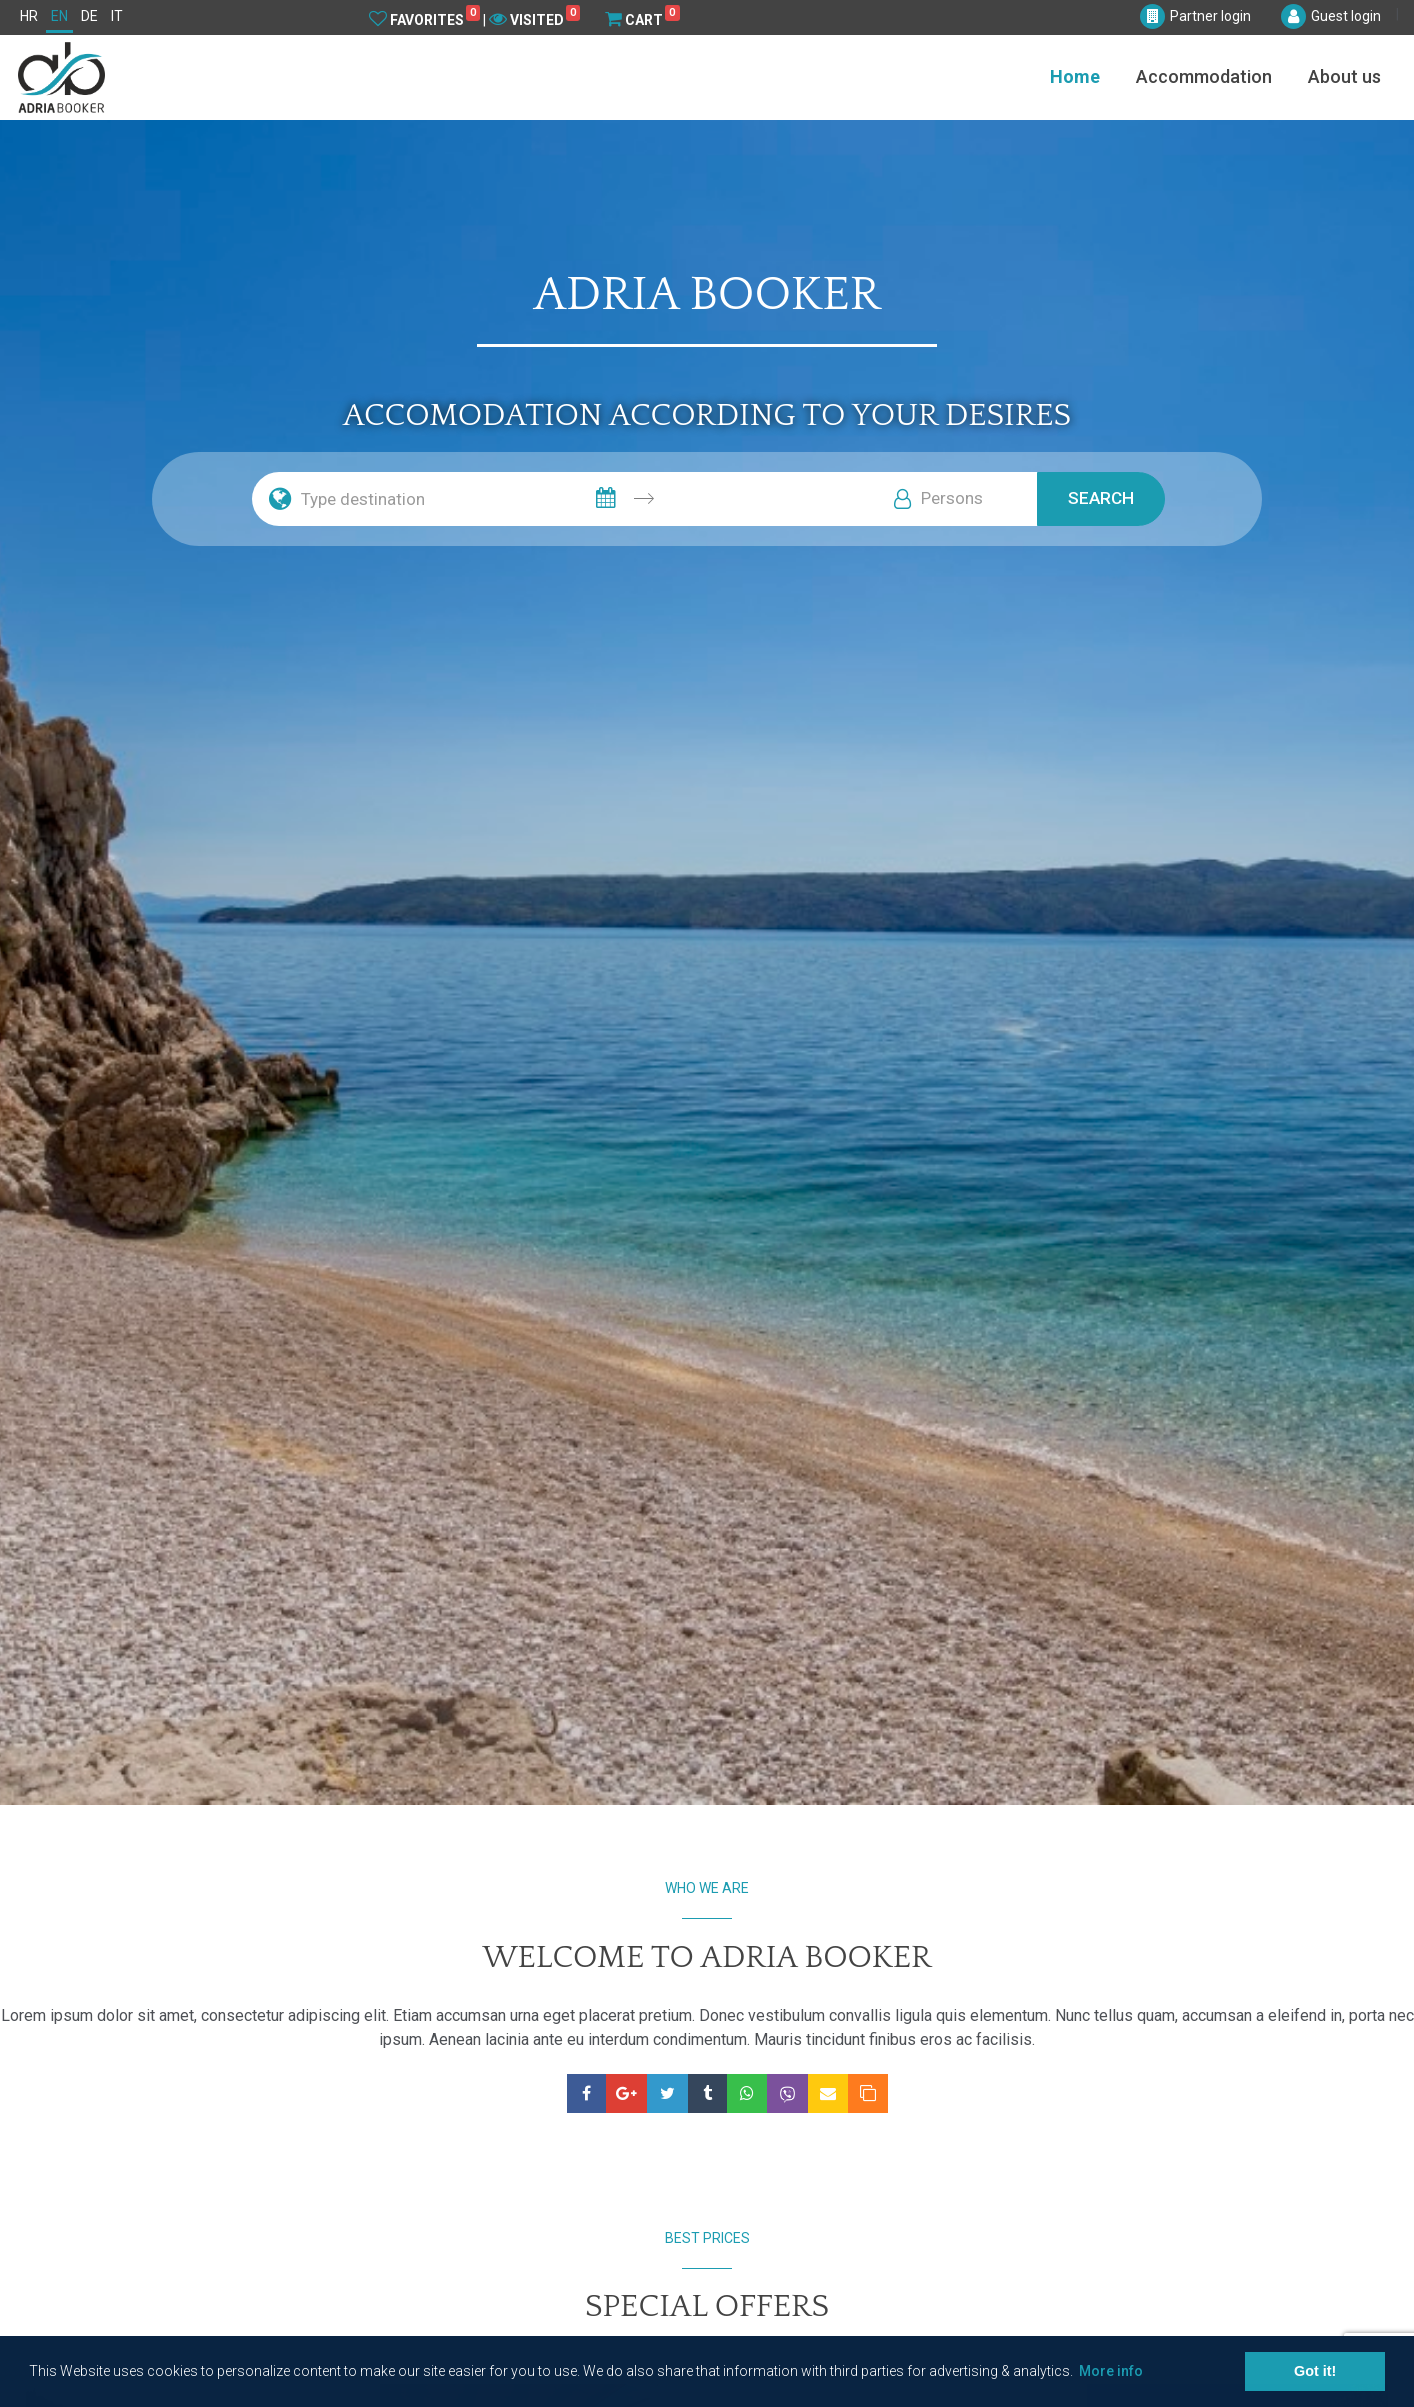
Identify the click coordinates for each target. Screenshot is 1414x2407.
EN (59, 16)
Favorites (424, 19)
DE (89, 16)
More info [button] (1111, 2371)
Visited (534, 19)
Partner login (1210, 16)
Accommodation (1204, 76)
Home (1075, 76)
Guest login (1346, 16)
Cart (642, 19)
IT (117, 16)
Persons (952, 498)
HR (29, 16)
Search (1101, 498)
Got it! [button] (1315, 2371)
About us (1344, 76)
